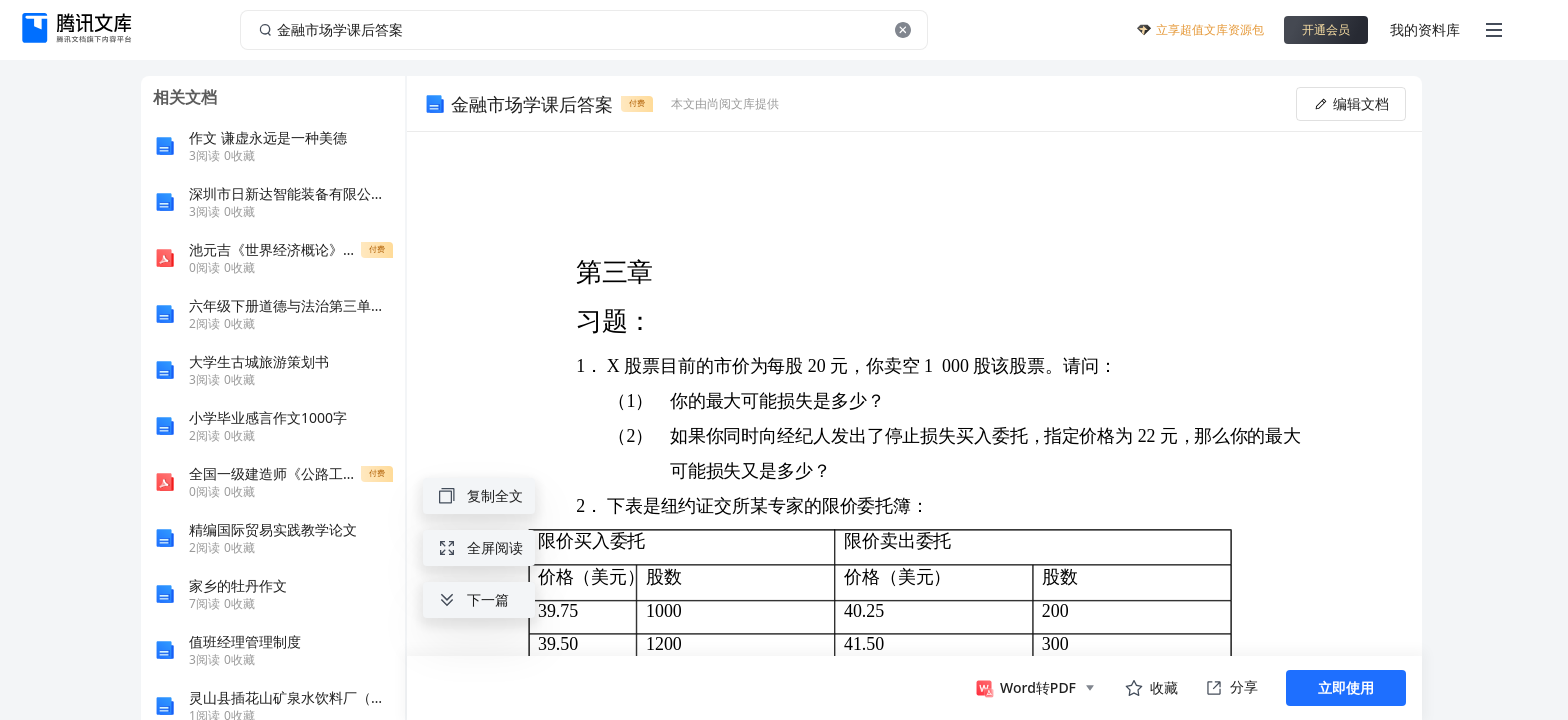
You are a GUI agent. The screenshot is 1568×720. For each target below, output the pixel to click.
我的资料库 (1425, 29)
